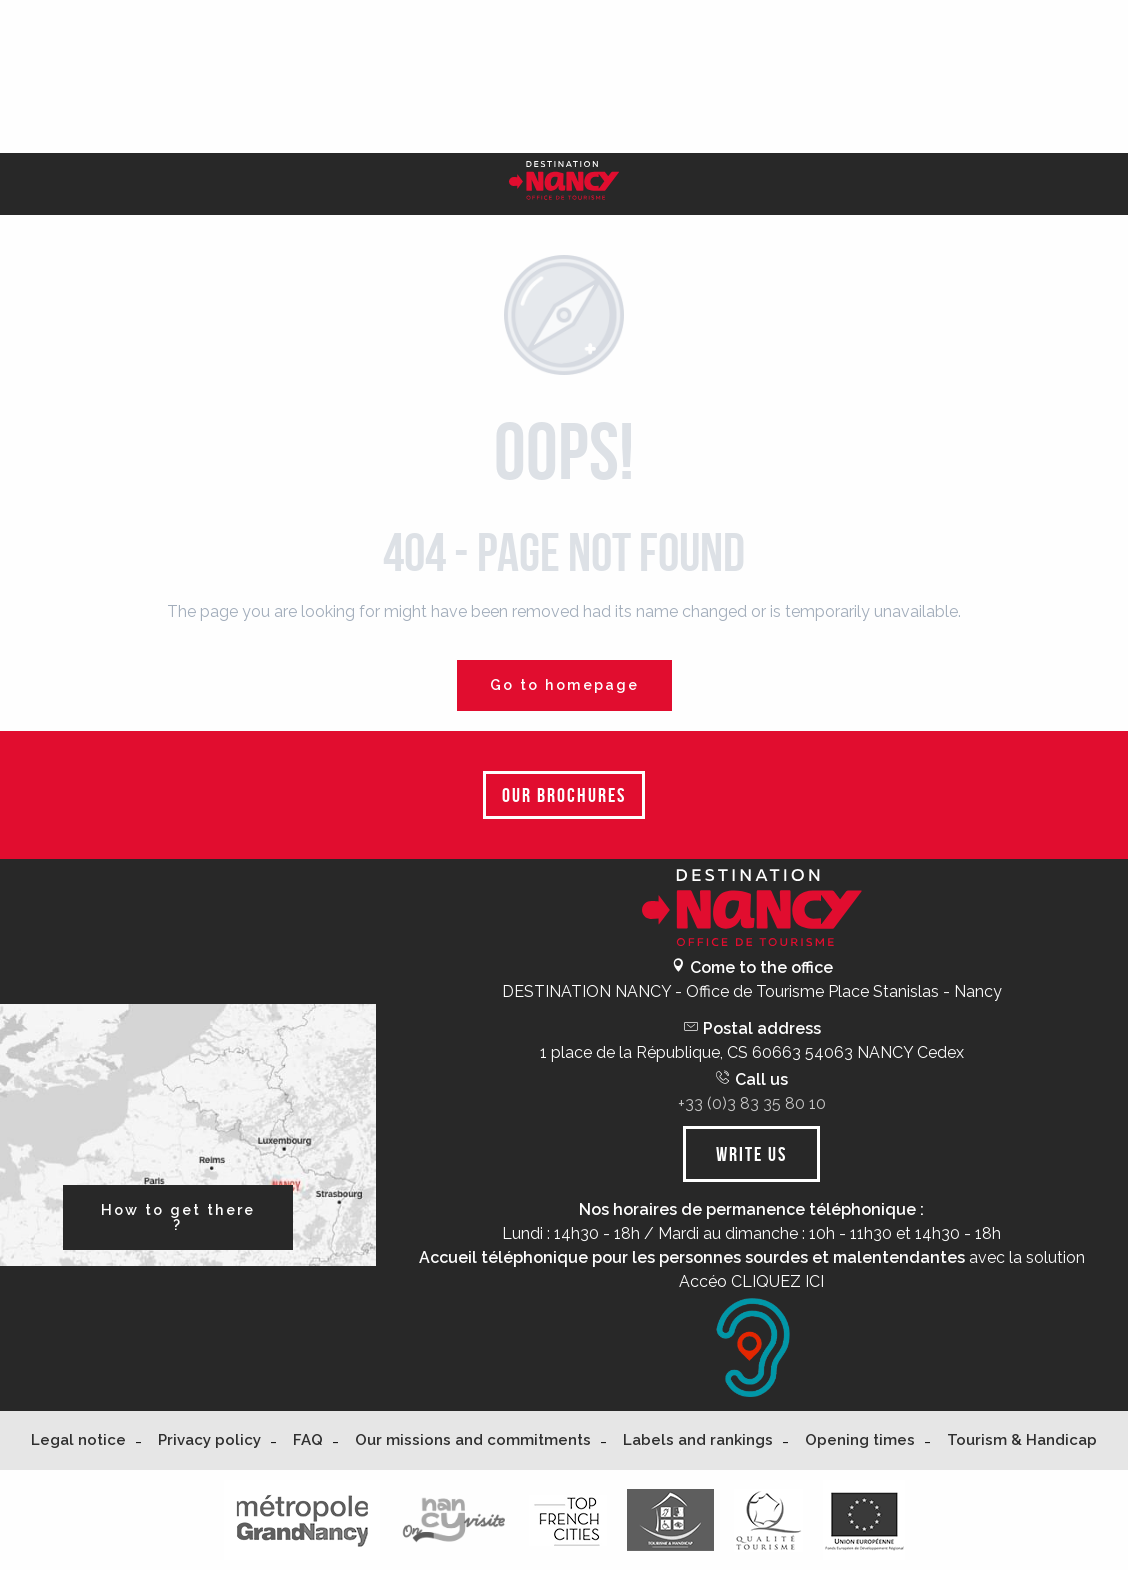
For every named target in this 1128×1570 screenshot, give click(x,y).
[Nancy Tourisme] (564, 184)
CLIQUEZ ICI (777, 1281)
